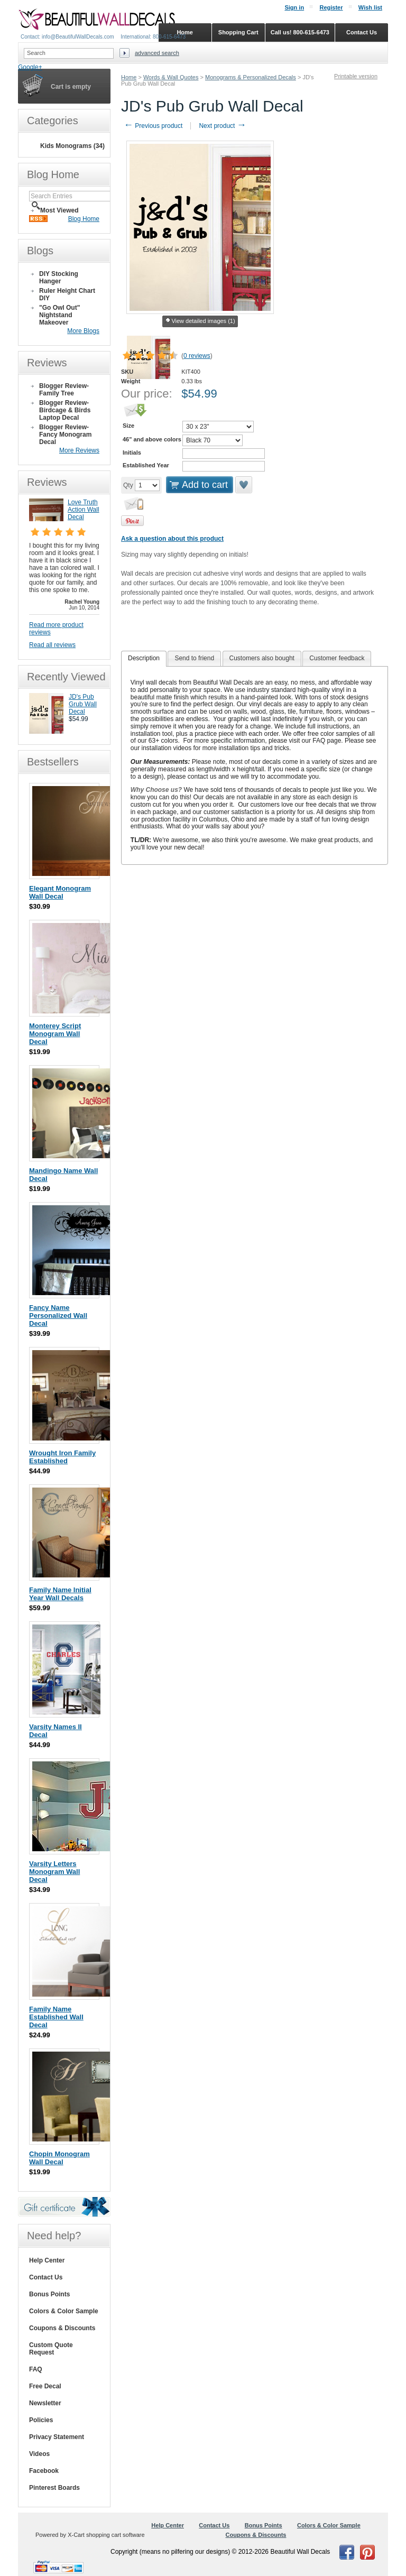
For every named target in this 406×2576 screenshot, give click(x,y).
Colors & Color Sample (63, 2311)
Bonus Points (49, 2294)
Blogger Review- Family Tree (64, 389)
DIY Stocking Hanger (58, 277)
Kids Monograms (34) (72, 146)
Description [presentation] (144, 658)
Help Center (46, 2260)
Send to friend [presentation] (194, 658)
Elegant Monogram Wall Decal (60, 892)
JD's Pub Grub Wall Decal (83, 704)
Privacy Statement (56, 2437)
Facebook (44, 2471)
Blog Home (83, 219)
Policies (41, 2420)
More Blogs (83, 331)
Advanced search (157, 53)
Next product (222, 126)
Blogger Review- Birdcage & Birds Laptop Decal (64, 410)
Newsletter (45, 2403)
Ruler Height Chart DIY (67, 294)
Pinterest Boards (54, 2487)
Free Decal (45, 2386)
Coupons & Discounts (62, 2328)
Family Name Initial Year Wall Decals (60, 1594)
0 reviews (196, 355)
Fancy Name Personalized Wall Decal (58, 1315)
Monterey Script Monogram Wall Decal (55, 1034)
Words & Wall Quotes (171, 77)
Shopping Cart (238, 32)
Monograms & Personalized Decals (250, 77)
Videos (39, 2454)
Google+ (30, 67)
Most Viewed (59, 210)
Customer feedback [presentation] (336, 658)
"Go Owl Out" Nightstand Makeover (59, 315)
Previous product (153, 126)
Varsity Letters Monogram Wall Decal (54, 1871)
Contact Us (45, 2277)
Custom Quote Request (51, 2348)
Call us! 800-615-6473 (300, 32)
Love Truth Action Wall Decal (83, 509)
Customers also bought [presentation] (261, 658)
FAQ (35, 2369)
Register (331, 7)
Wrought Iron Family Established (62, 1457)
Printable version (355, 76)
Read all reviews (52, 645)
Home (128, 77)
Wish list (370, 7)
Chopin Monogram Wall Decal (59, 2158)
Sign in (294, 7)
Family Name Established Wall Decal (56, 2017)
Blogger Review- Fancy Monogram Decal (65, 434)
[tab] (144, 659)
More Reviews (79, 450)
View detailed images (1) (199, 321)
